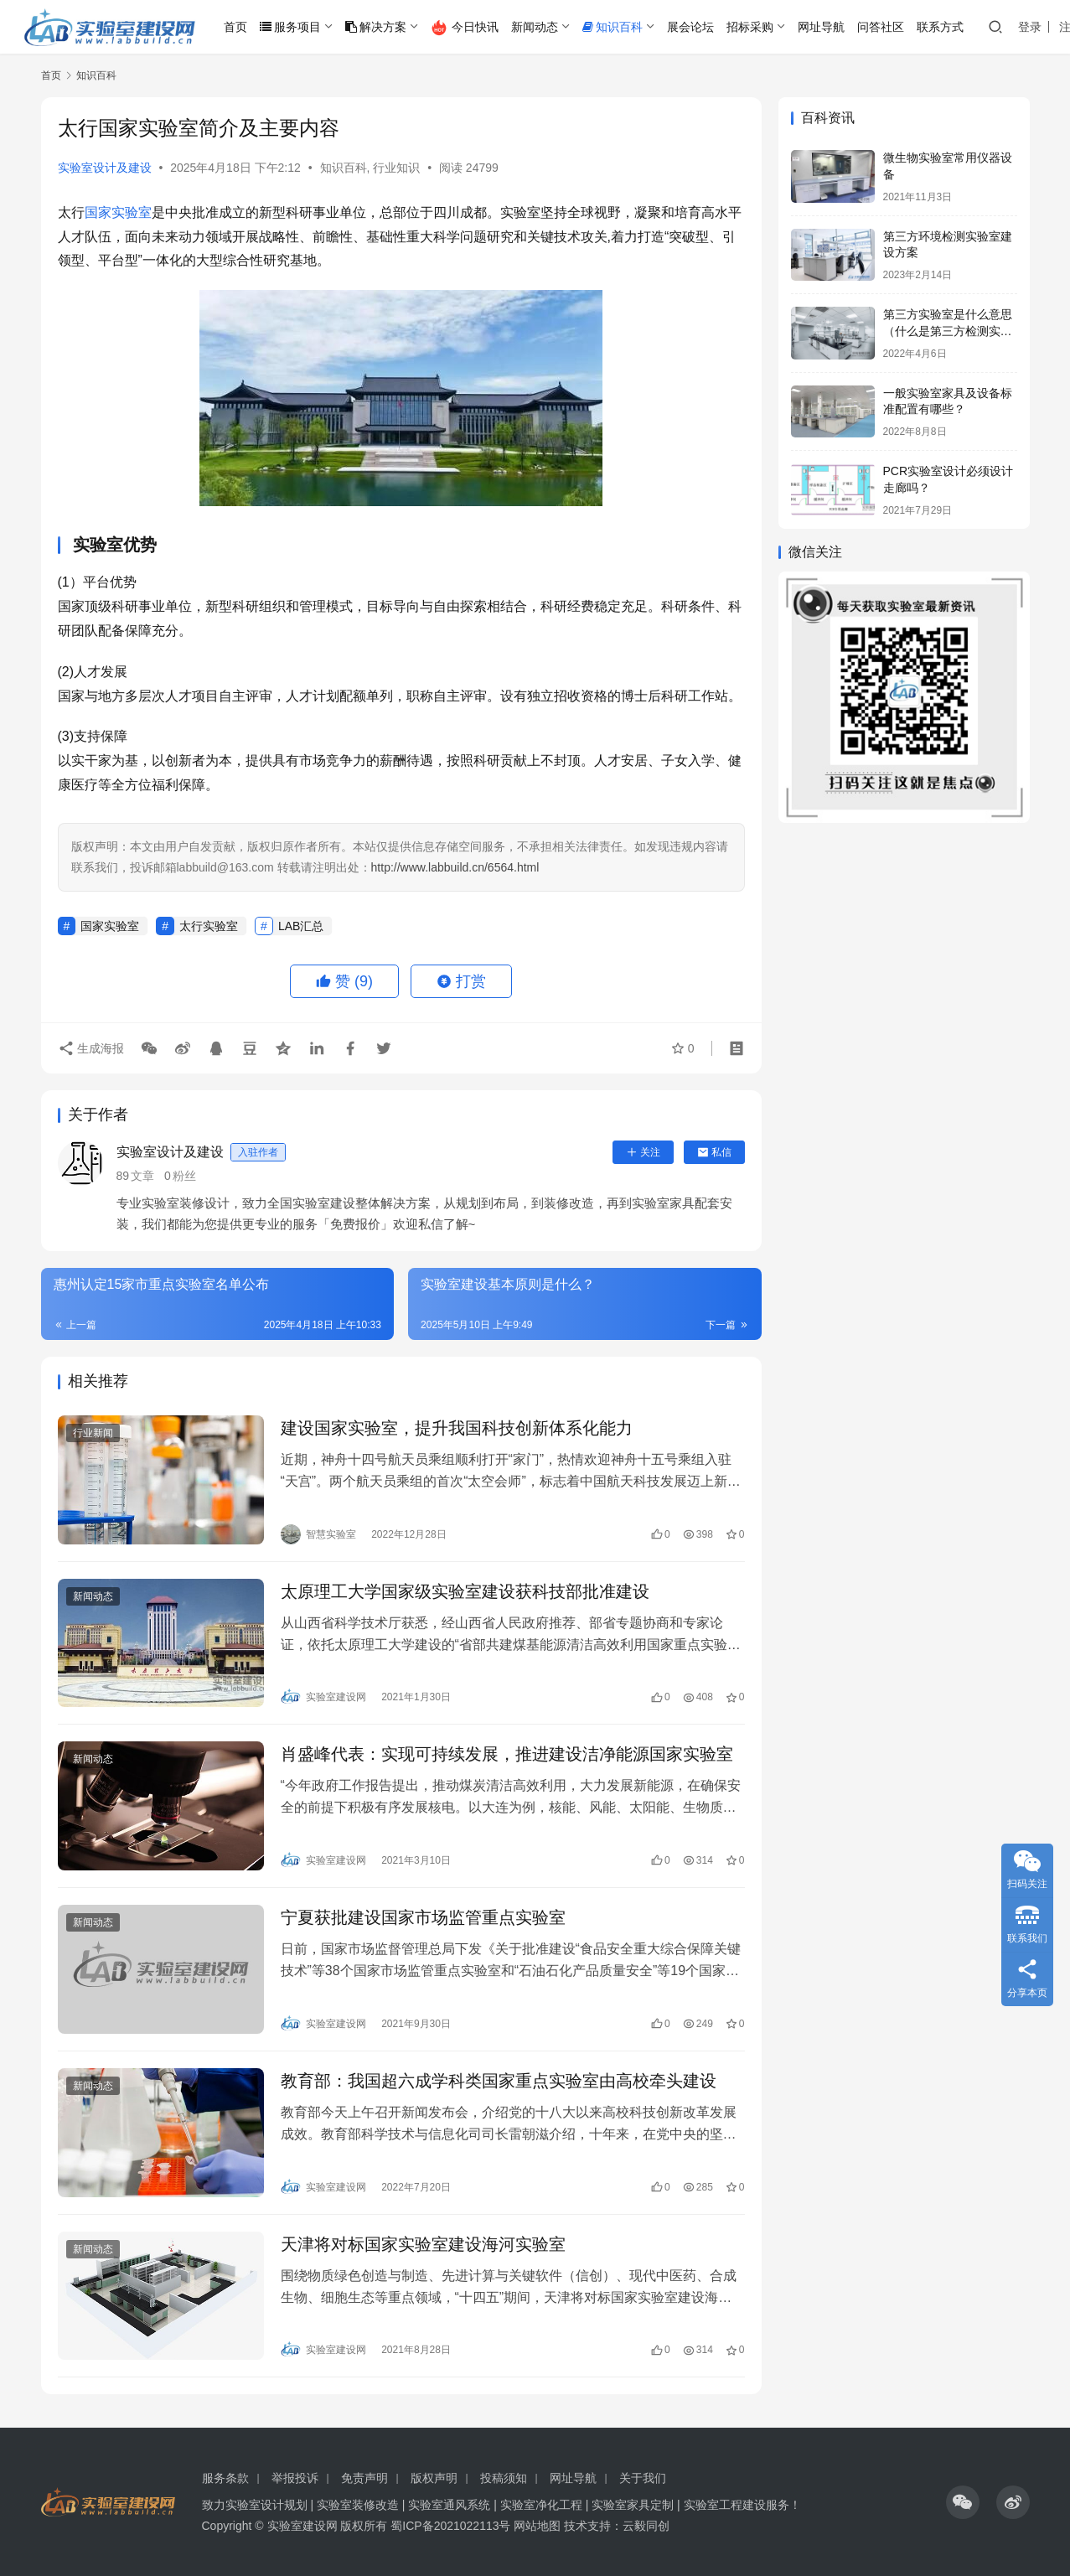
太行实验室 (208, 926)
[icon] (963, 2502)
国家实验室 (118, 212)
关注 (643, 1152)
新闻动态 (534, 27)
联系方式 (940, 27)
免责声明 (364, 2478)
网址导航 (821, 27)
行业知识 (396, 167)
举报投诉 (294, 2478)
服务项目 (290, 27)
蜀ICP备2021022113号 (450, 2525)
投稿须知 (503, 2478)
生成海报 (91, 1048)
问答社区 (880, 27)
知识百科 (612, 27)
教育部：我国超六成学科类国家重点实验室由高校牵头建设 (498, 2081)
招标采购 (749, 27)
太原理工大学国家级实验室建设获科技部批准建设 (465, 1591)
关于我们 (642, 2478)
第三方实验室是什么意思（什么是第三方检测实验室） (947, 331)
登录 (1030, 27)
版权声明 (434, 2478)
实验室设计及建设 (105, 167)
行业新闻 (93, 1433)
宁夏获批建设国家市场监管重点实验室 (423, 1917)
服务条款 (225, 2478)
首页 (235, 27)
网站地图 (537, 2525)
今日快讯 (465, 27)
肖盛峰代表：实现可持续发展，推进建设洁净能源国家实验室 (507, 1754)
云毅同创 (646, 2525)
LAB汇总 (300, 926)
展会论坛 (690, 27)
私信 (714, 1152)
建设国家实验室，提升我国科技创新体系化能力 (457, 1428)
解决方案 (375, 27)
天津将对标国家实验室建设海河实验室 (423, 2244)
